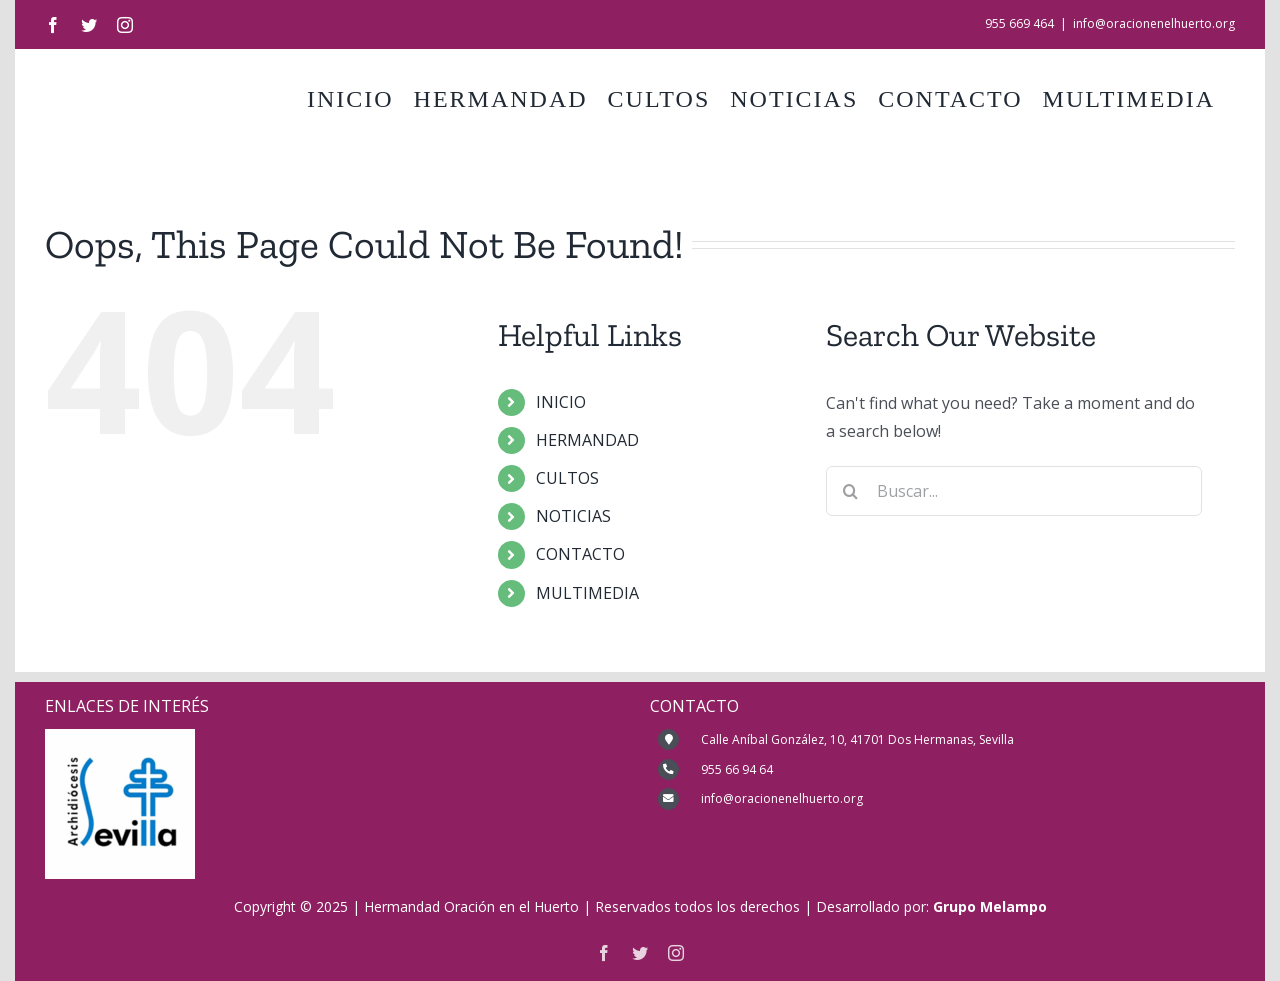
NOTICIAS (573, 516)
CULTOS (567, 478)
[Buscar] (851, 491)
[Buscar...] (1014, 491)
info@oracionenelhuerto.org (1154, 23)
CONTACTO (580, 554)
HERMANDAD (587, 440)
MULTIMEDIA (587, 593)
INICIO (561, 402)
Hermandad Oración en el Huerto (471, 906)
